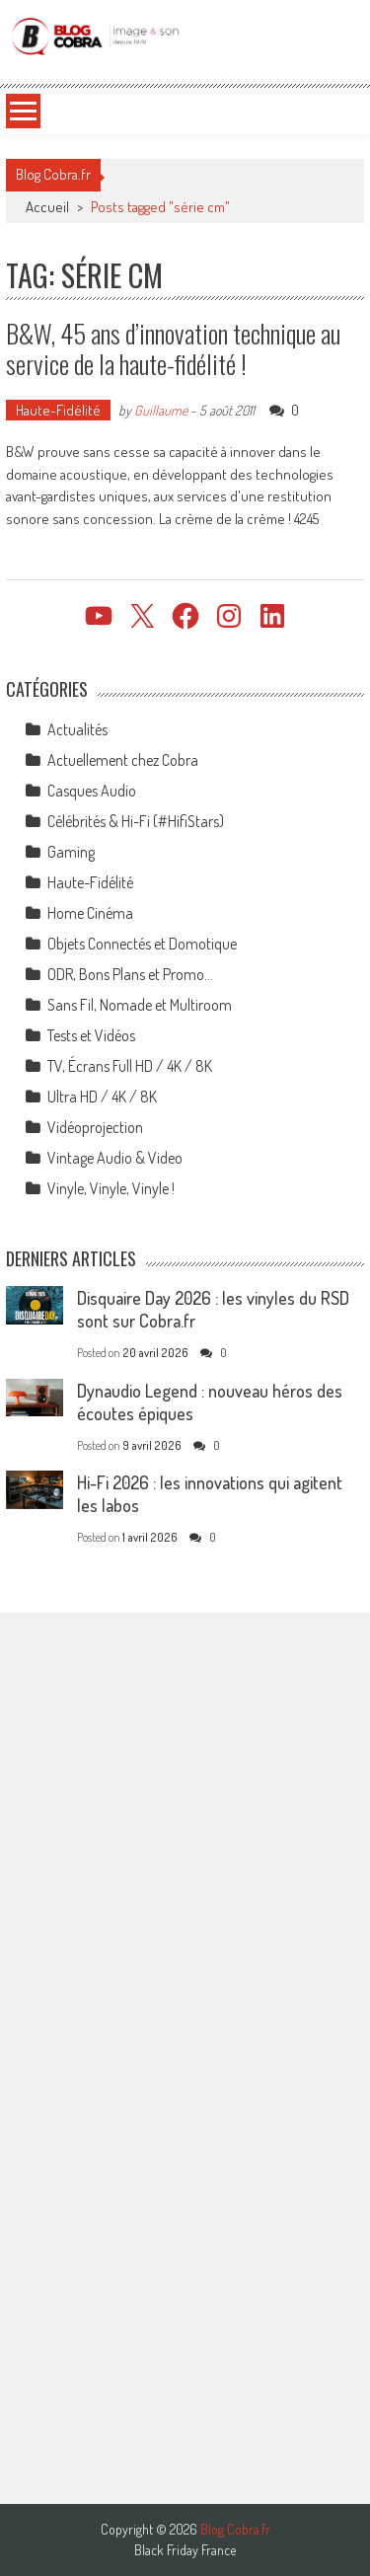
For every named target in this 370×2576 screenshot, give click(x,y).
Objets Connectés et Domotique (142, 943)
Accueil (47, 206)
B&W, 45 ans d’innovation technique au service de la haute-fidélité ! (173, 348)
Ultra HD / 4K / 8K (102, 1096)
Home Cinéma (90, 913)
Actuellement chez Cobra (122, 760)
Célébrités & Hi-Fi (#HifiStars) (135, 821)
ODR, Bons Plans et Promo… (130, 974)
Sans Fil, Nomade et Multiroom (139, 1005)
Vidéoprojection (95, 1127)
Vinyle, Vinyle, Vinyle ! (111, 1188)
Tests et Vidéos (91, 1035)
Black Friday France (185, 2550)
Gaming (71, 852)
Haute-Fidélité (58, 410)
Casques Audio (91, 790)
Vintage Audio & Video (115, 1158)
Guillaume (160, 410)
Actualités (77, 729)
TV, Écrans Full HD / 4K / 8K (129, 1066)
